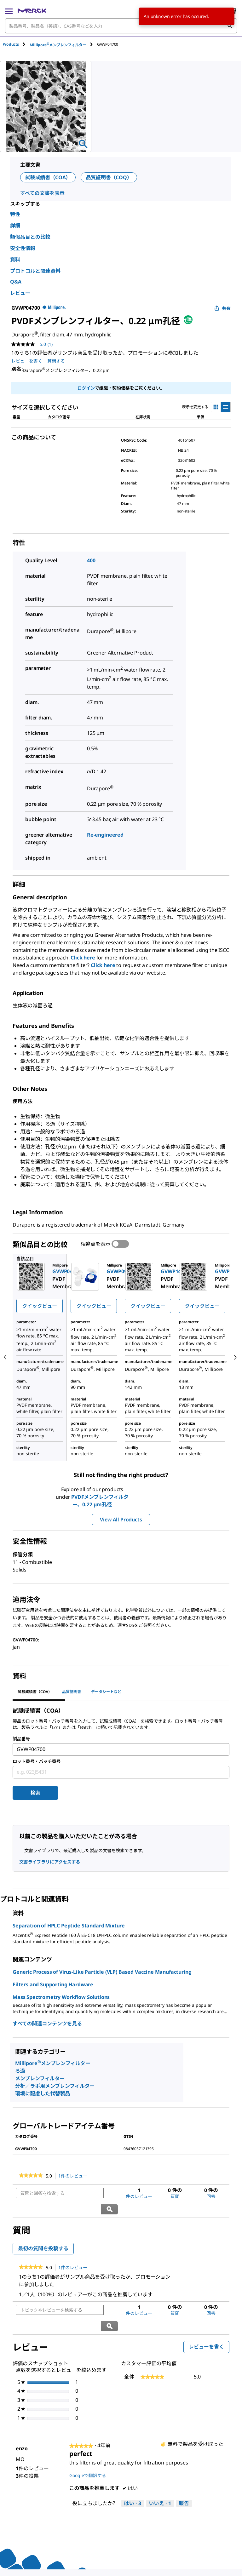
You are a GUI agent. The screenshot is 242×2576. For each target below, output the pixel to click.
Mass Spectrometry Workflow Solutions (61, 1997)
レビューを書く (209, 2316)
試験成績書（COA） (48, 177)
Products (11, 44)
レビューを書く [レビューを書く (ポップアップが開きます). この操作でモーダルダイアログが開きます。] (26, 361)
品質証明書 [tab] (71, 1691)
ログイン (86, 388)
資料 (15, 259)
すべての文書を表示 (42, 193)
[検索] (230, 26)
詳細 (15, 225)
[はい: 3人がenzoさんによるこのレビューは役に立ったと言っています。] (132, 2471)
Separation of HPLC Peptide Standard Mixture (69, 1925)
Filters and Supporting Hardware (53, 1984)
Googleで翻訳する (87, 2444)
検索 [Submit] (35, 1792)
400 (91, 560)
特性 (15, 214)
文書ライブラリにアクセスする (49, 1862)
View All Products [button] (121, 1519)
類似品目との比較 (30, 236)
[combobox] (121, 26)
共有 (222, 308)
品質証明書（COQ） (109, 177)
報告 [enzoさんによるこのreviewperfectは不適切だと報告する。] (184, 2471)
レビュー (20, 292)
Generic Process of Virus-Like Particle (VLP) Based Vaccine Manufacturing (102, 1971)
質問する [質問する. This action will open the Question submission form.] (56, 361)
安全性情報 (22, 248)
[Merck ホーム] (32, 10)
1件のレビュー (74, 2176)
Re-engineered (105, 834)
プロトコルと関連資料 (35, 270)
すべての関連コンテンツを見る (47, 2023)
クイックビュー (39, 1305)
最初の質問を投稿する (43, 2232)
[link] (31, 2176)
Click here (83, 957)
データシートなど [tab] (106, 1691)
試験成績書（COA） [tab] (35, 1691)
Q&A (15, 281)
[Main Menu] (9, 10)
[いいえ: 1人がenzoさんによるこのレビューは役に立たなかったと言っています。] (160, 2471)
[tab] (16, 44)
